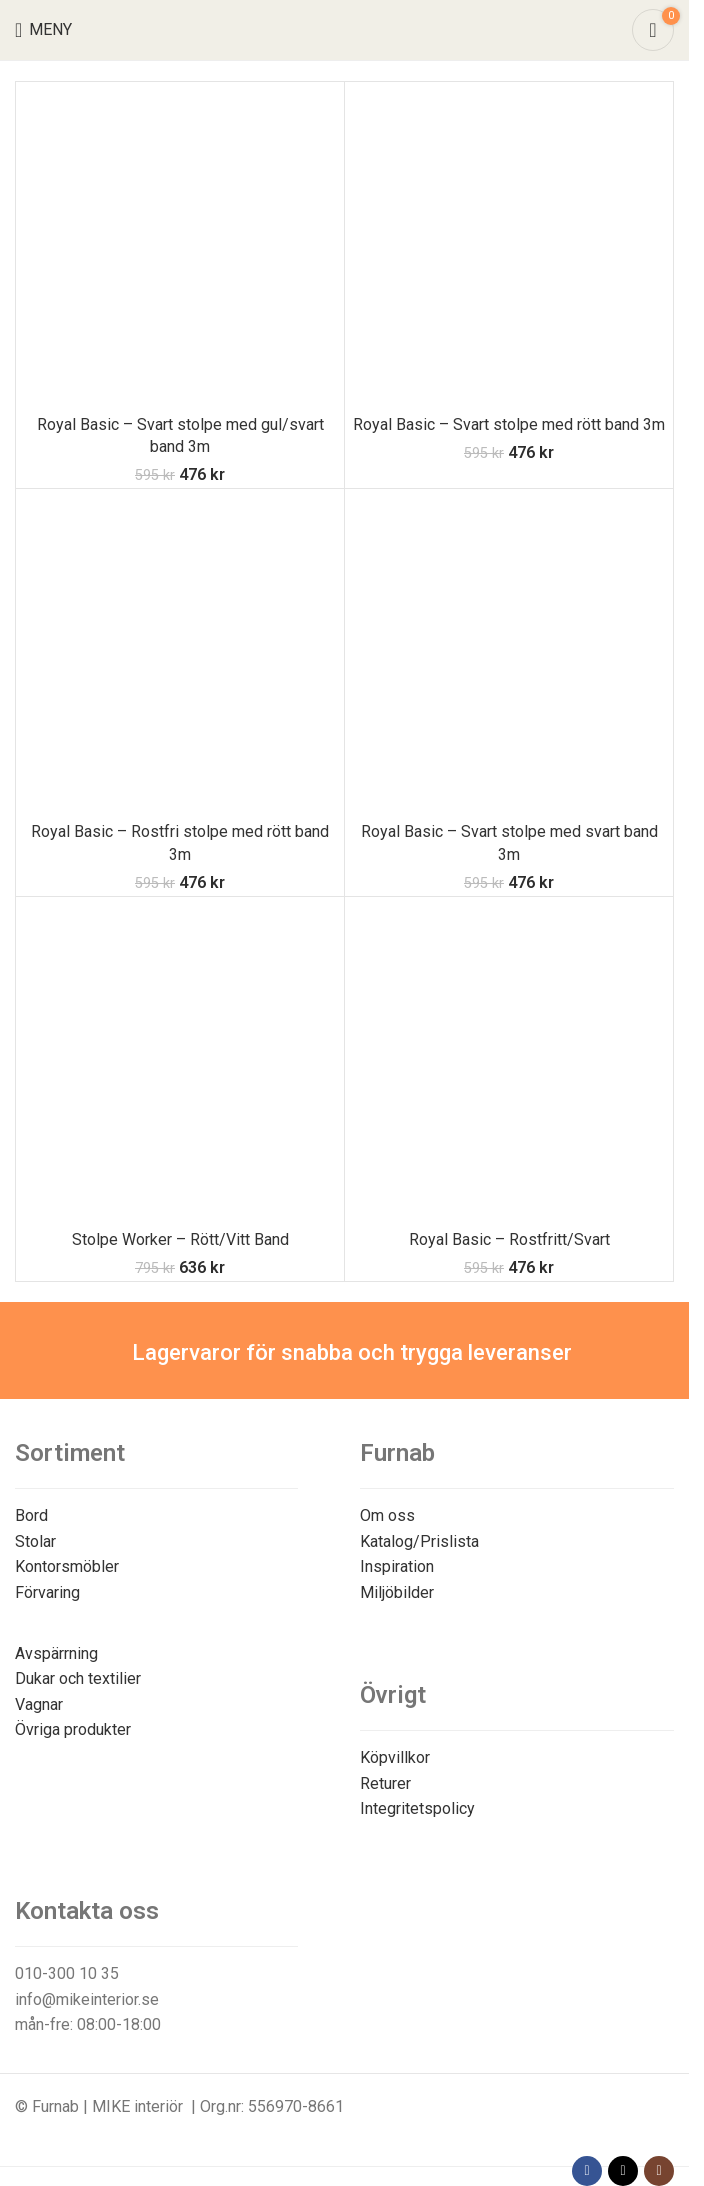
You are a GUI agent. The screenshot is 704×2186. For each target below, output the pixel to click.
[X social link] (623, 2171)
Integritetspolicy (417, 1808)
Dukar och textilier (78, 1678)
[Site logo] (344, 28)
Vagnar (39, 1704)
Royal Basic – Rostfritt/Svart (509, 1239)
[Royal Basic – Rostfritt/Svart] (509, 1061)
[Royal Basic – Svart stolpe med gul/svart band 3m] (180, 246)
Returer (385, 1783)
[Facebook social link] (587, 2171)
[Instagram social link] (659, 2171)
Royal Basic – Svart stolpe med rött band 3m (509, 424)
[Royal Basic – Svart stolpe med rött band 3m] (509, 246)
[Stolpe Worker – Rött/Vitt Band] (180, 1061)
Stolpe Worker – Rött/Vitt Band (180, 1239)
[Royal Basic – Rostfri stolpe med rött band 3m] (180, 653)
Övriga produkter (73, 1729)
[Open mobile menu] (43, 30)
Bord (31, 1515)
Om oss (387, 1515)
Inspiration (397, 1566)
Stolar (35, 1541)
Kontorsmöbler (67, 1566)
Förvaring (47, 1592)
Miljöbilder (397, 1592)
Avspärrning (56, 1653)
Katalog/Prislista (419, 1541)
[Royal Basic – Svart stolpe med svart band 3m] (509, 653)
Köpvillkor (395, 1757)
